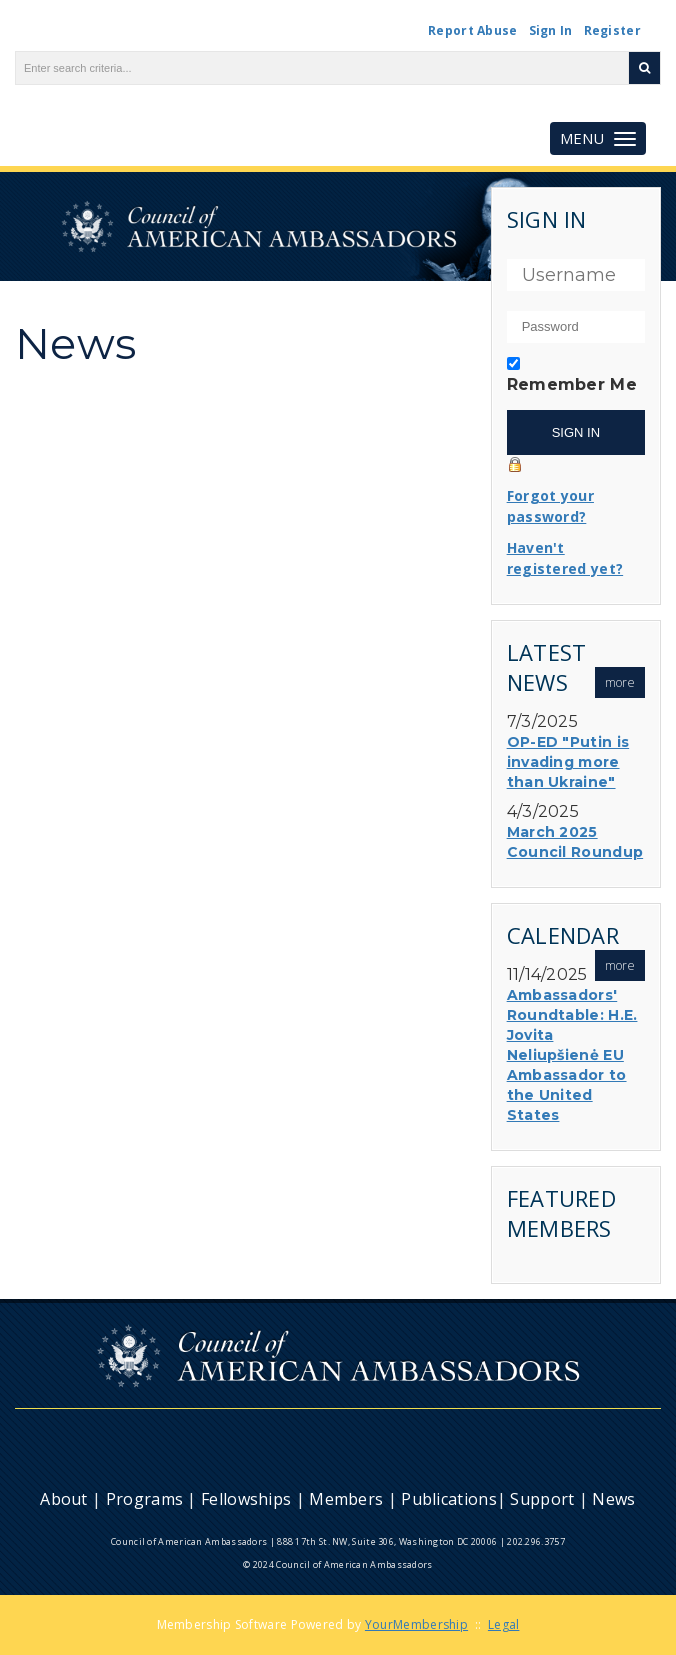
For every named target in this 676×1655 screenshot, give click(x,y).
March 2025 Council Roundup (575, 842)
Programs (144, 1499)
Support (542, 1499)
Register (612, 30)
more (620, 682)
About (64, 1499)
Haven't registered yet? (565, 558)
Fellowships (246, 1499)
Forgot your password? (550, 506)
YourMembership (416, 1624)
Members (346, 1499)
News (613, 1499)
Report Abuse (473, 30)
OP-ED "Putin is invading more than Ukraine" (568, 762)
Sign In (551, 30)
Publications (449, 1499)
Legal (504, 1624)
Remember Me (572, 384)
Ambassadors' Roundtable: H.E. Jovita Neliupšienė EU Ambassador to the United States (572, 1055)
